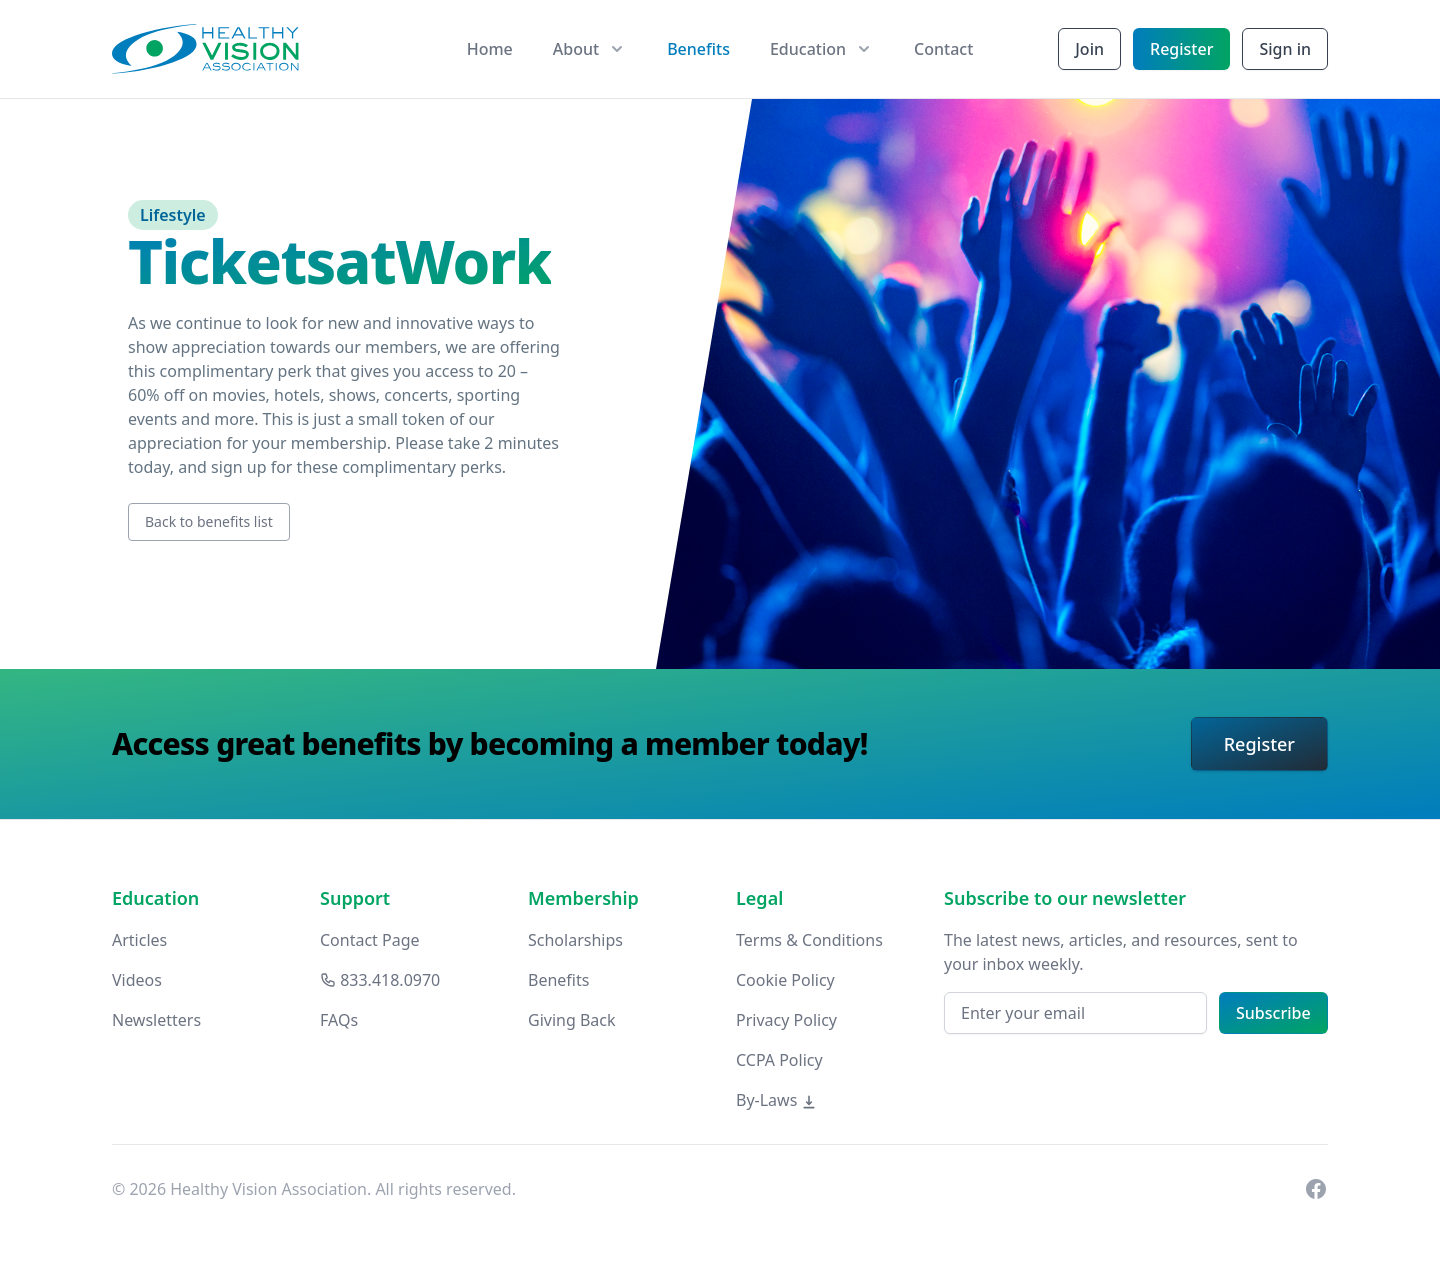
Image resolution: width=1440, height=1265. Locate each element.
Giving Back (572, 1020)
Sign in (1285, 49)
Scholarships (575, 940)
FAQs (339, 1020)
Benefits (698, 49)
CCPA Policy (779, 1060)
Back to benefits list (209, 521)
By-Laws (776, 1100)
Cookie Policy (785, 980)
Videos (137, 980)
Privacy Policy (786, 1020)
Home (490, 49)
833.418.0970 (380, 980)
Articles (139, 940)
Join (1089, 49)
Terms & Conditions (809, 940)
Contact (943, 49)
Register (1181, 49)
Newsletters (156, 1020)
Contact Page (370, 940)
